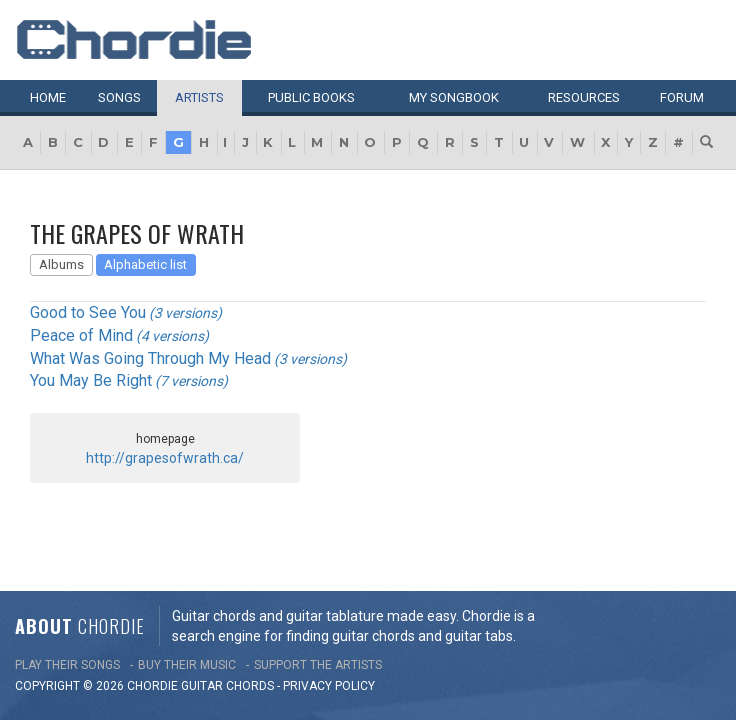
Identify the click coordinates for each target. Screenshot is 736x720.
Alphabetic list (145, 264)
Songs (119, 97)
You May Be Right (91, 380)
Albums (61, 264)
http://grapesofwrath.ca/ (165, 458)
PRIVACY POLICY (329, 598)
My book (454, 97)
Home (48, 97)
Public (311, 97)
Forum (682, 97)
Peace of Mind (81, 335)
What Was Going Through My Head (150, 358)
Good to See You (88, 312)
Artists (199, 97)
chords (250, 598)
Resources (584, 97)
